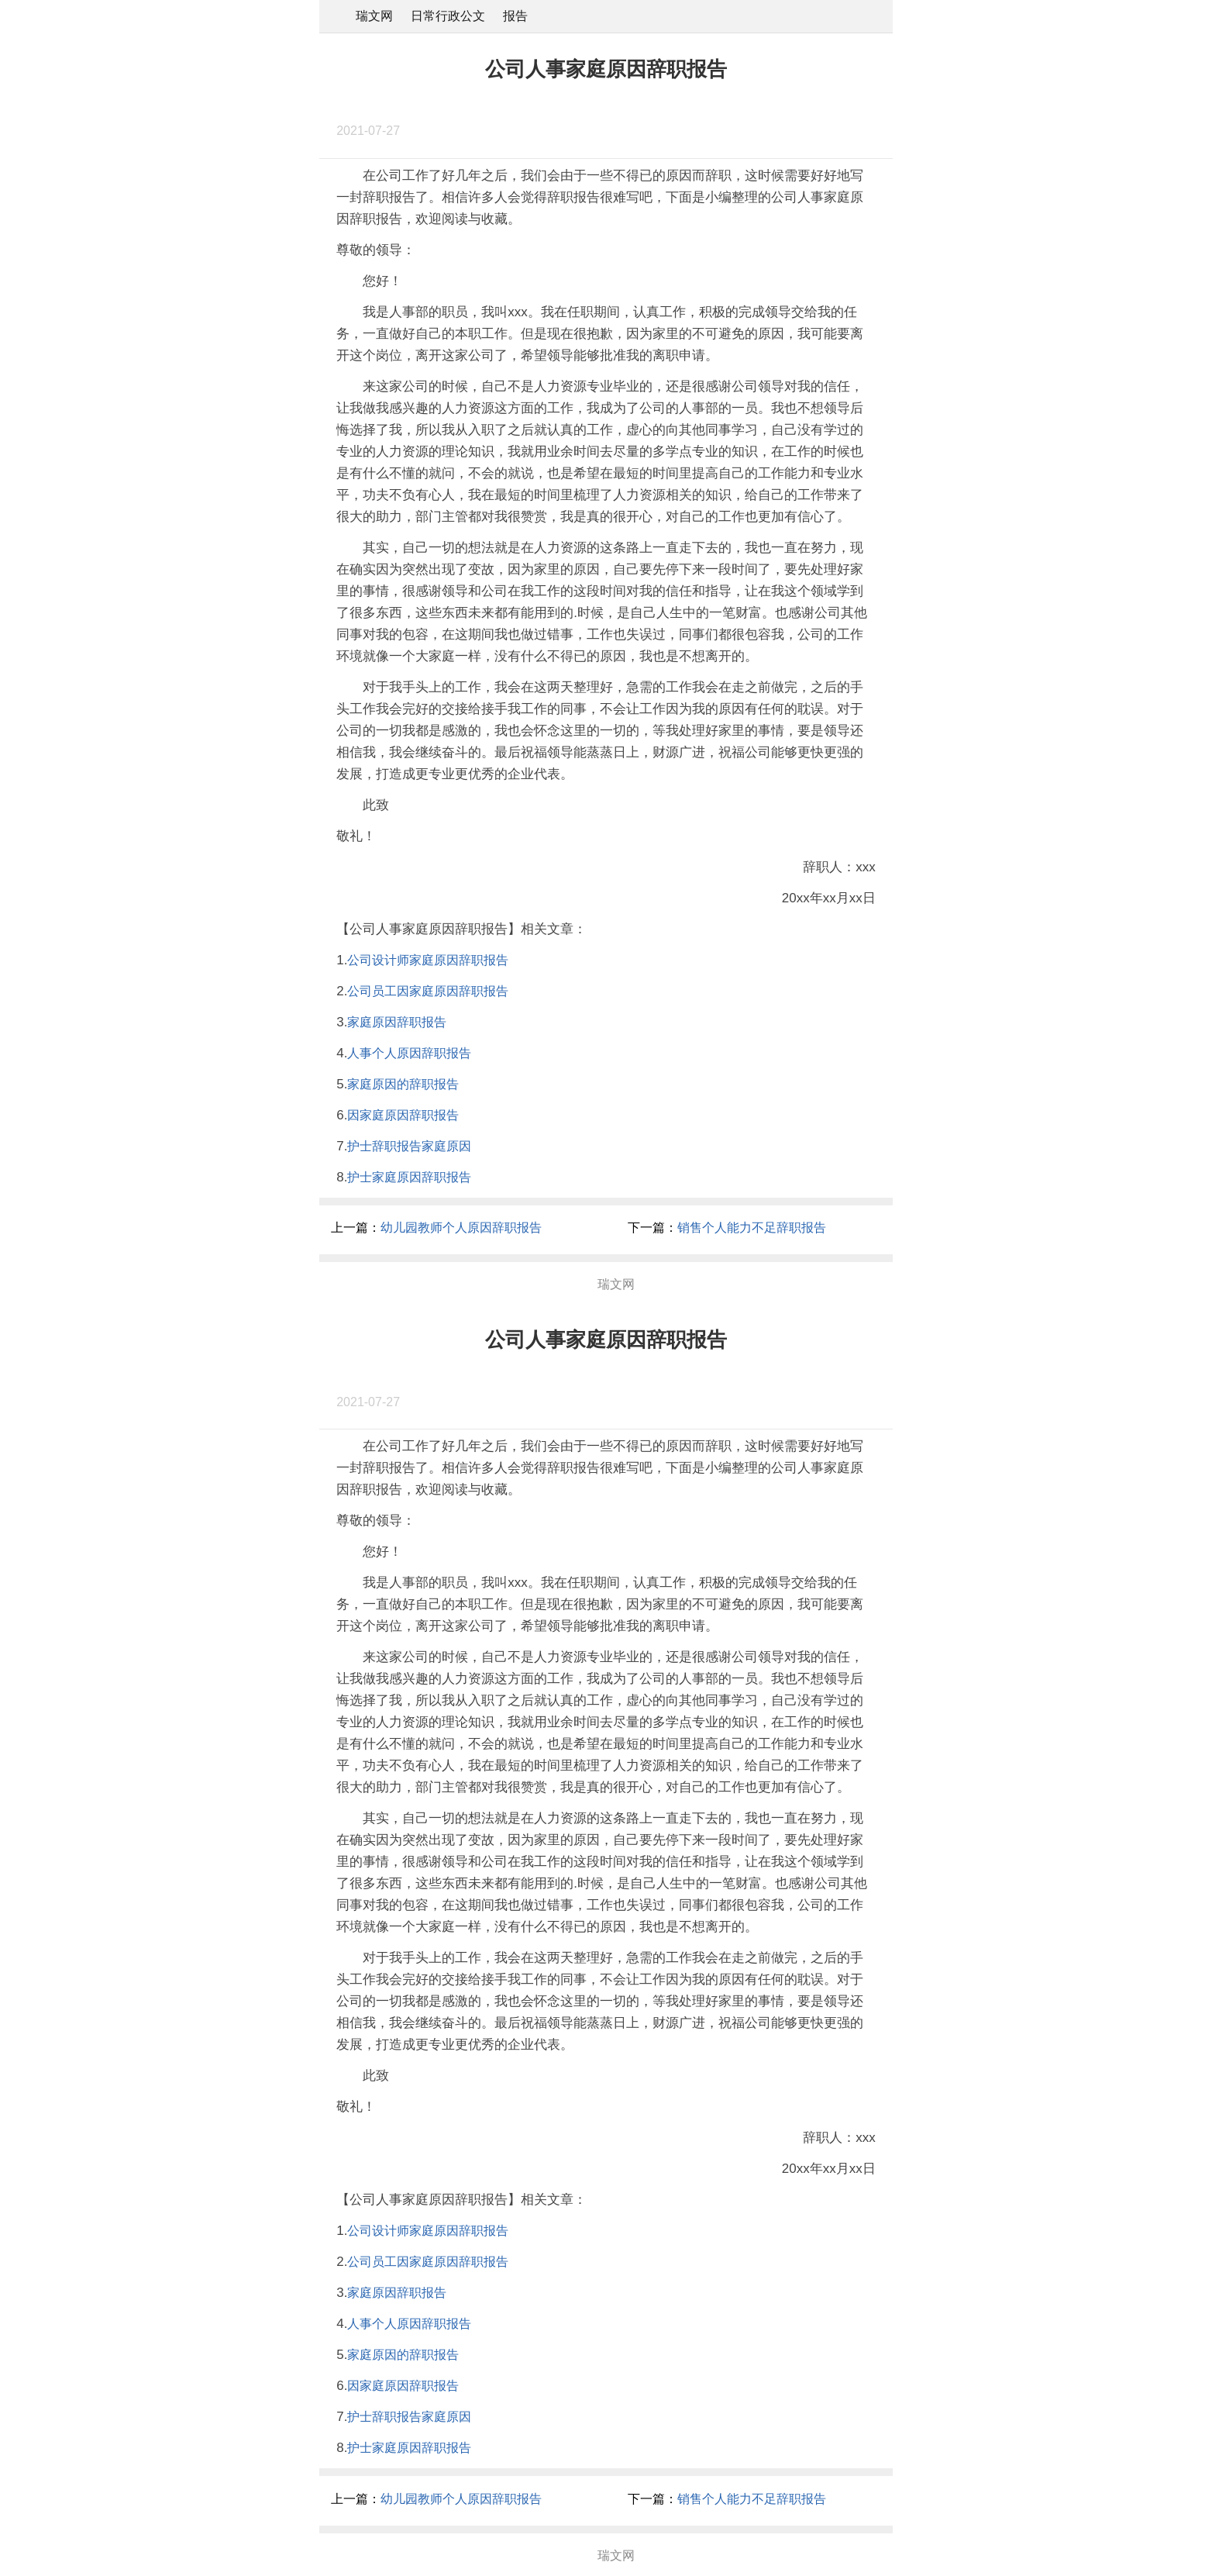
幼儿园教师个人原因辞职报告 (461, 1227)
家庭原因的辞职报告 (403, 1084)
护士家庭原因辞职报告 (409, 1177)
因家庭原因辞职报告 (403, 1115)
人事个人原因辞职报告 (409, 1053)
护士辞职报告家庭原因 (409, 1146)
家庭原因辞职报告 (396, 1022)
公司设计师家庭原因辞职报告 (427, 960)
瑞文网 (374, 15)
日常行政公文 (448, 15)
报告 (515, 15)
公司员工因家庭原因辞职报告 (427, 991)
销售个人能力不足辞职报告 (751, 1227)
